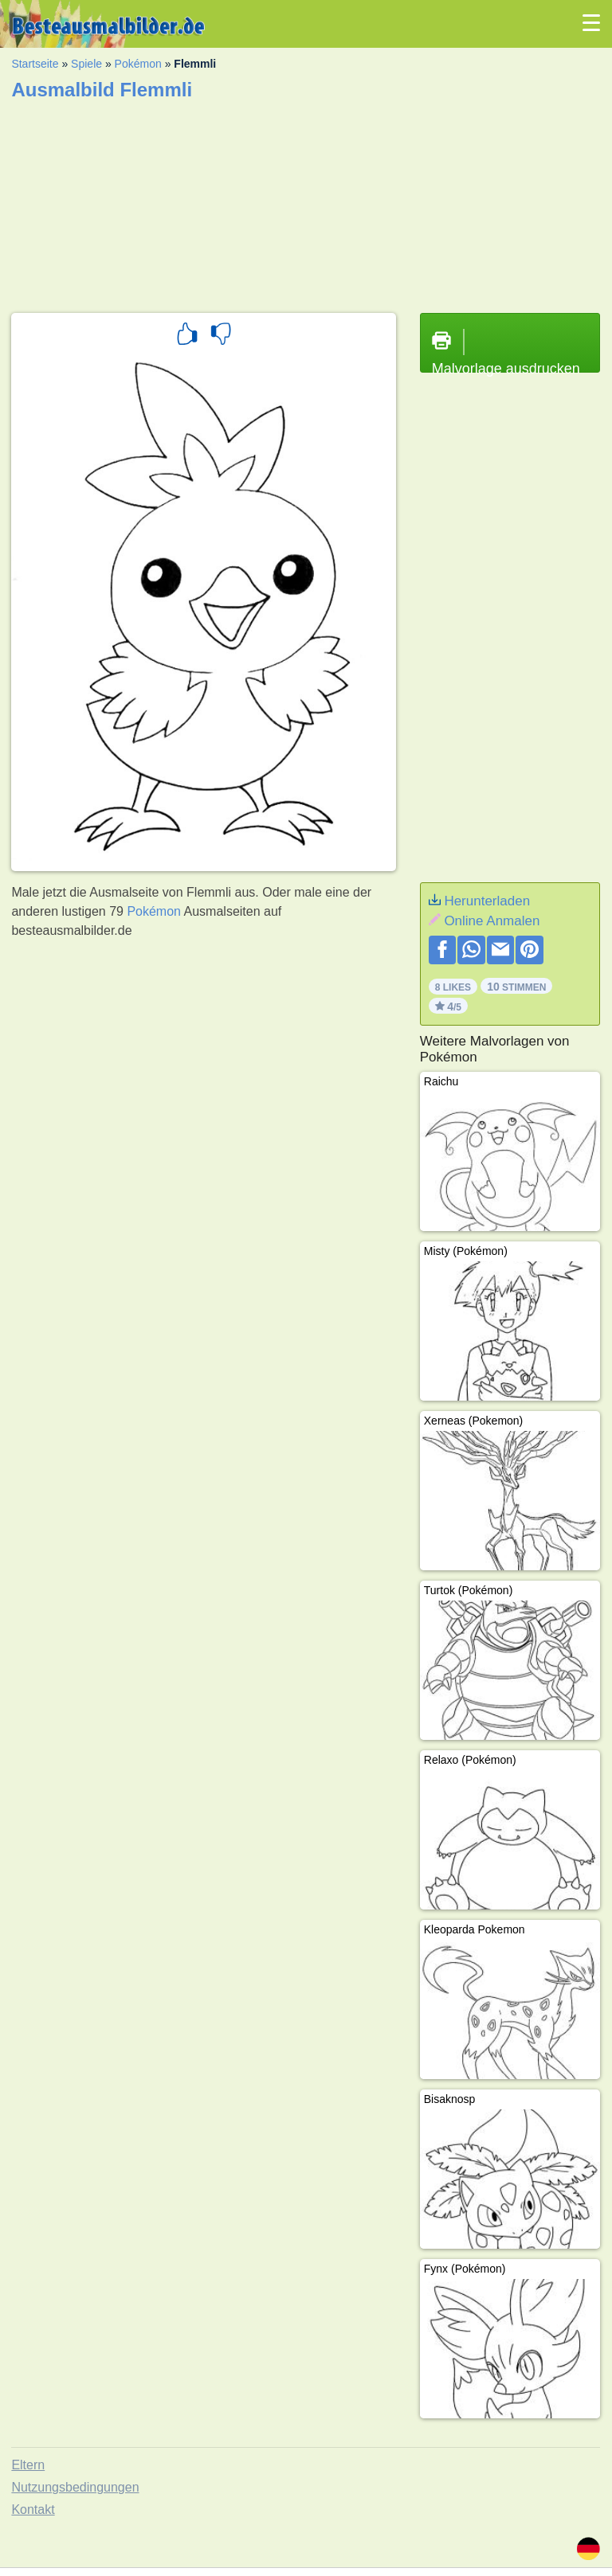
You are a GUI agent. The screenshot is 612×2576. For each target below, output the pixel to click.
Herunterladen (487, 901)
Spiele (86, 63)
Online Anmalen (491, 920)
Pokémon (138, 63)
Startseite (34, 63)
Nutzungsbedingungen (75, 2487)
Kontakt (32, 2509)
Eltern (28, 2465)
